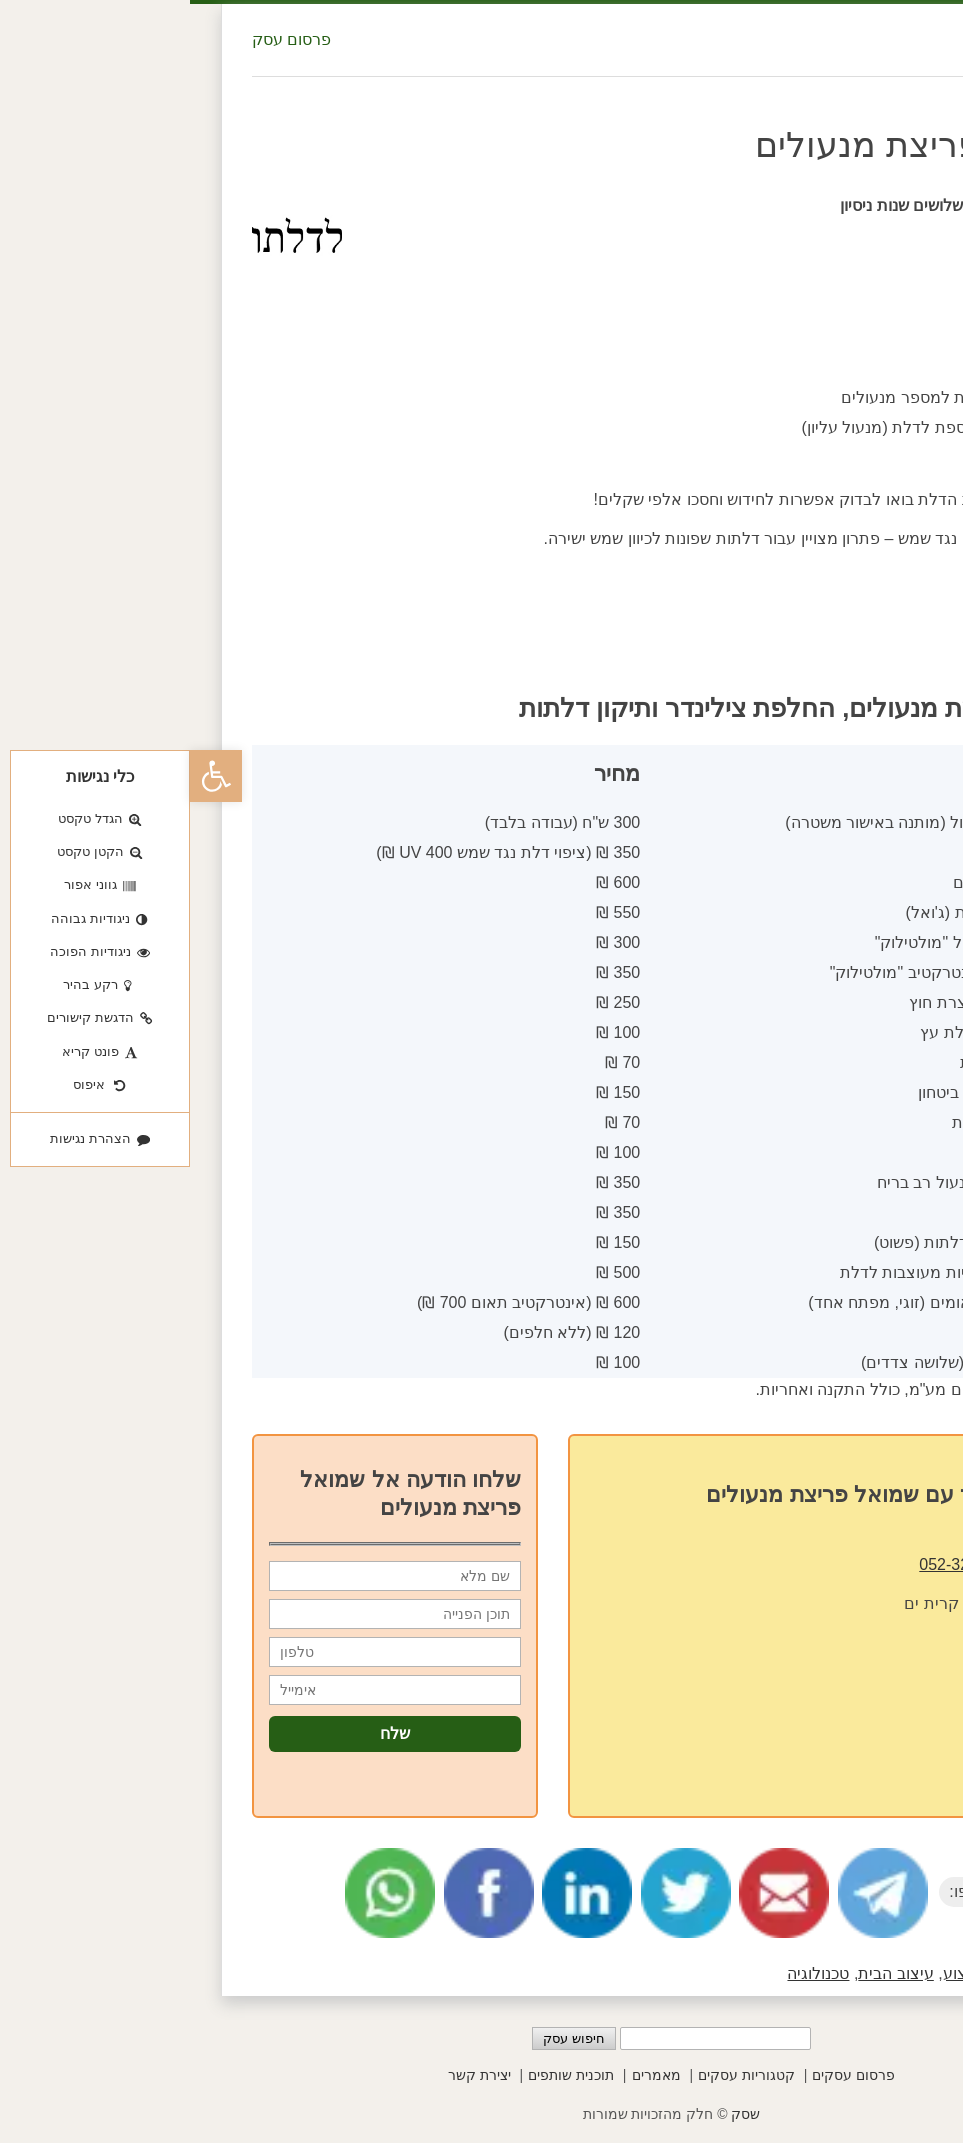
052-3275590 (776, 1564)
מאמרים (466, 2075)
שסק (555, 2114)
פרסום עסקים (663, 2075)
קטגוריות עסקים (556, 2075)
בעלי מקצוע (794, 1973)
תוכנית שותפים (381, 2075)
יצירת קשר (289, 2075)
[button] (26, 776)
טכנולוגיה (628, 1973)
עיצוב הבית (705, 1973)
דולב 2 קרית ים (765, 1603)
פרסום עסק (101, 39)
